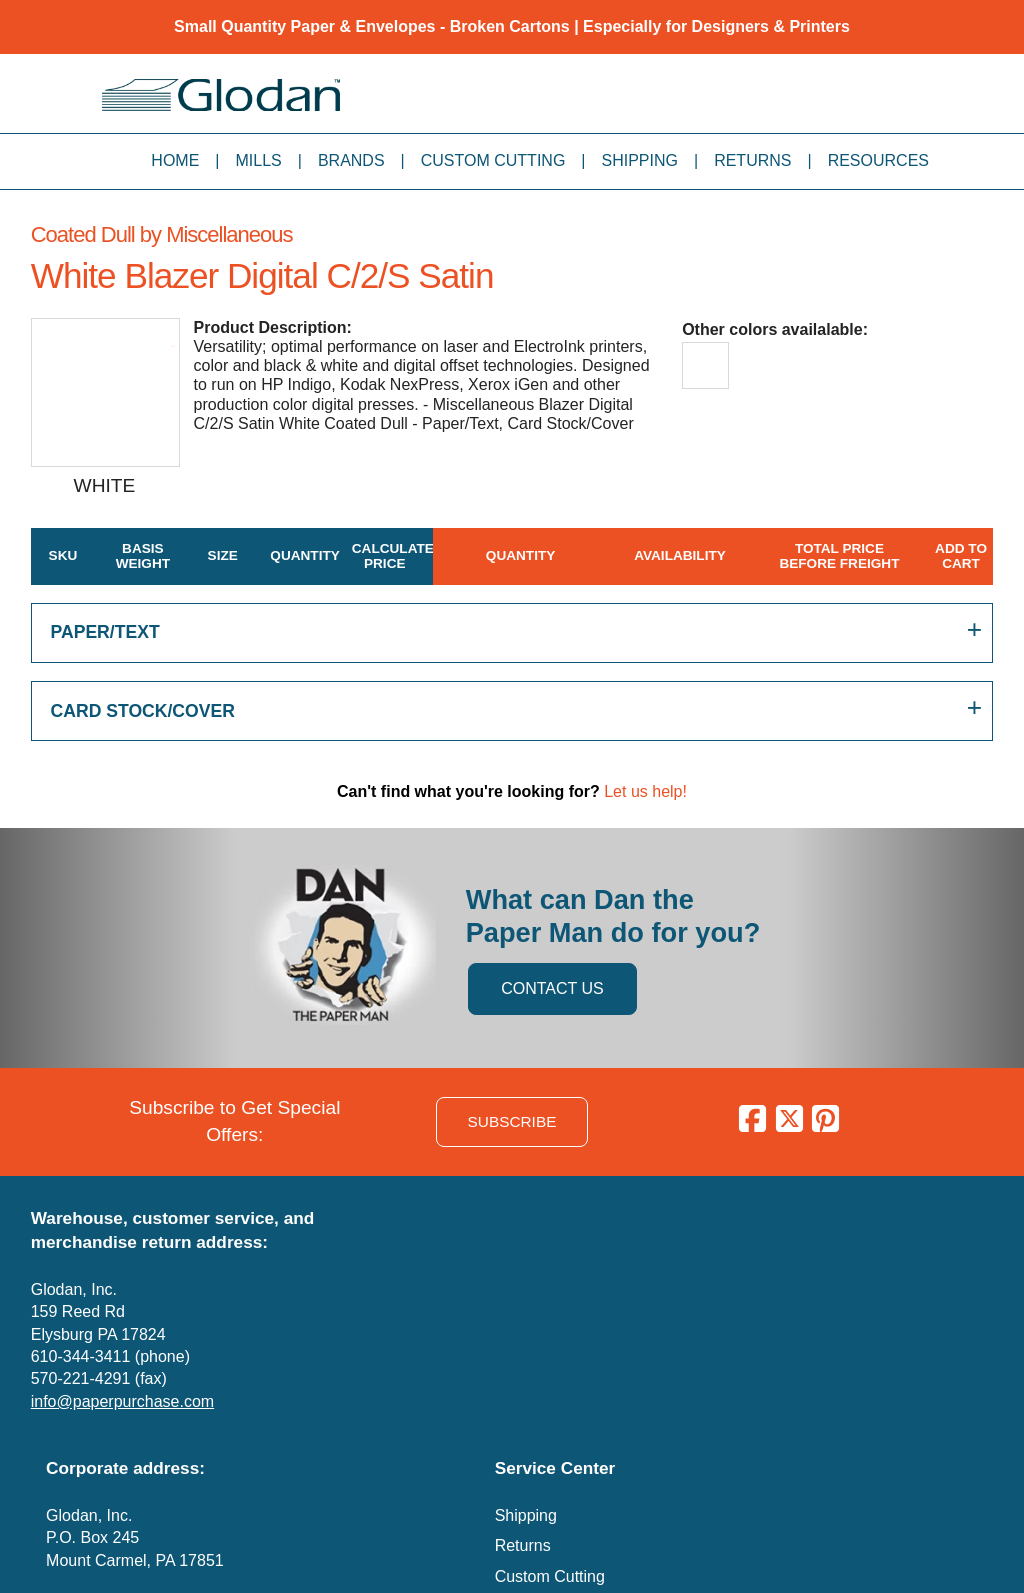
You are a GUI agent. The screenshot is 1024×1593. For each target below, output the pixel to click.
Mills (259, 160)
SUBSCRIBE (512, 1121)
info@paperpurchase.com (122, 1401)
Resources (878, 160)
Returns (752, 160)
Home (175, 160)
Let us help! (645, 791)
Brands (351, 160)
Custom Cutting (493, 160)
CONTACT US (552, 988)
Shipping (640, 160)
